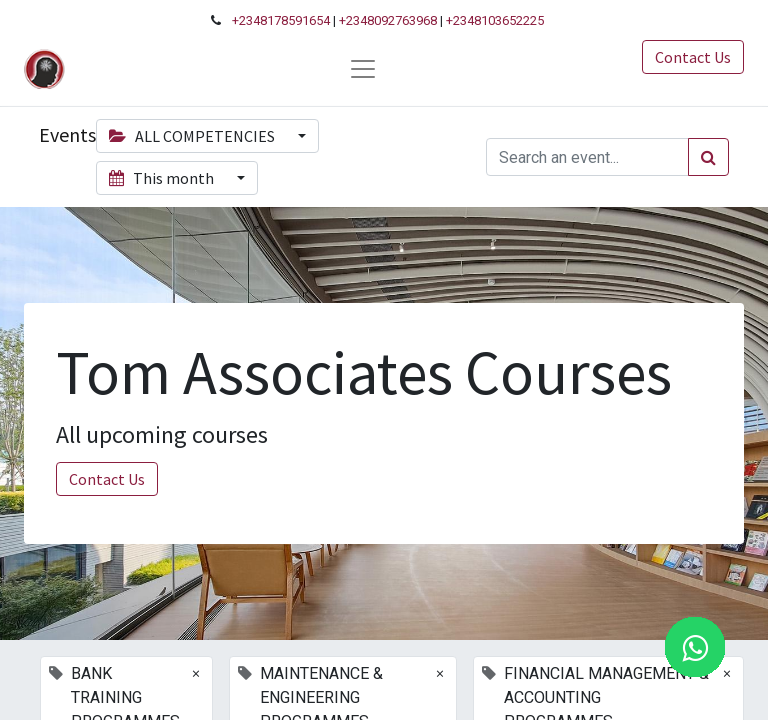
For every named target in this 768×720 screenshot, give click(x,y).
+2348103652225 (495, 20)
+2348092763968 (388, 20)
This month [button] (163, 178)
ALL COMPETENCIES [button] (193, 136)
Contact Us (693, 57)
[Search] (708, 157)
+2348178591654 (281, 20)
